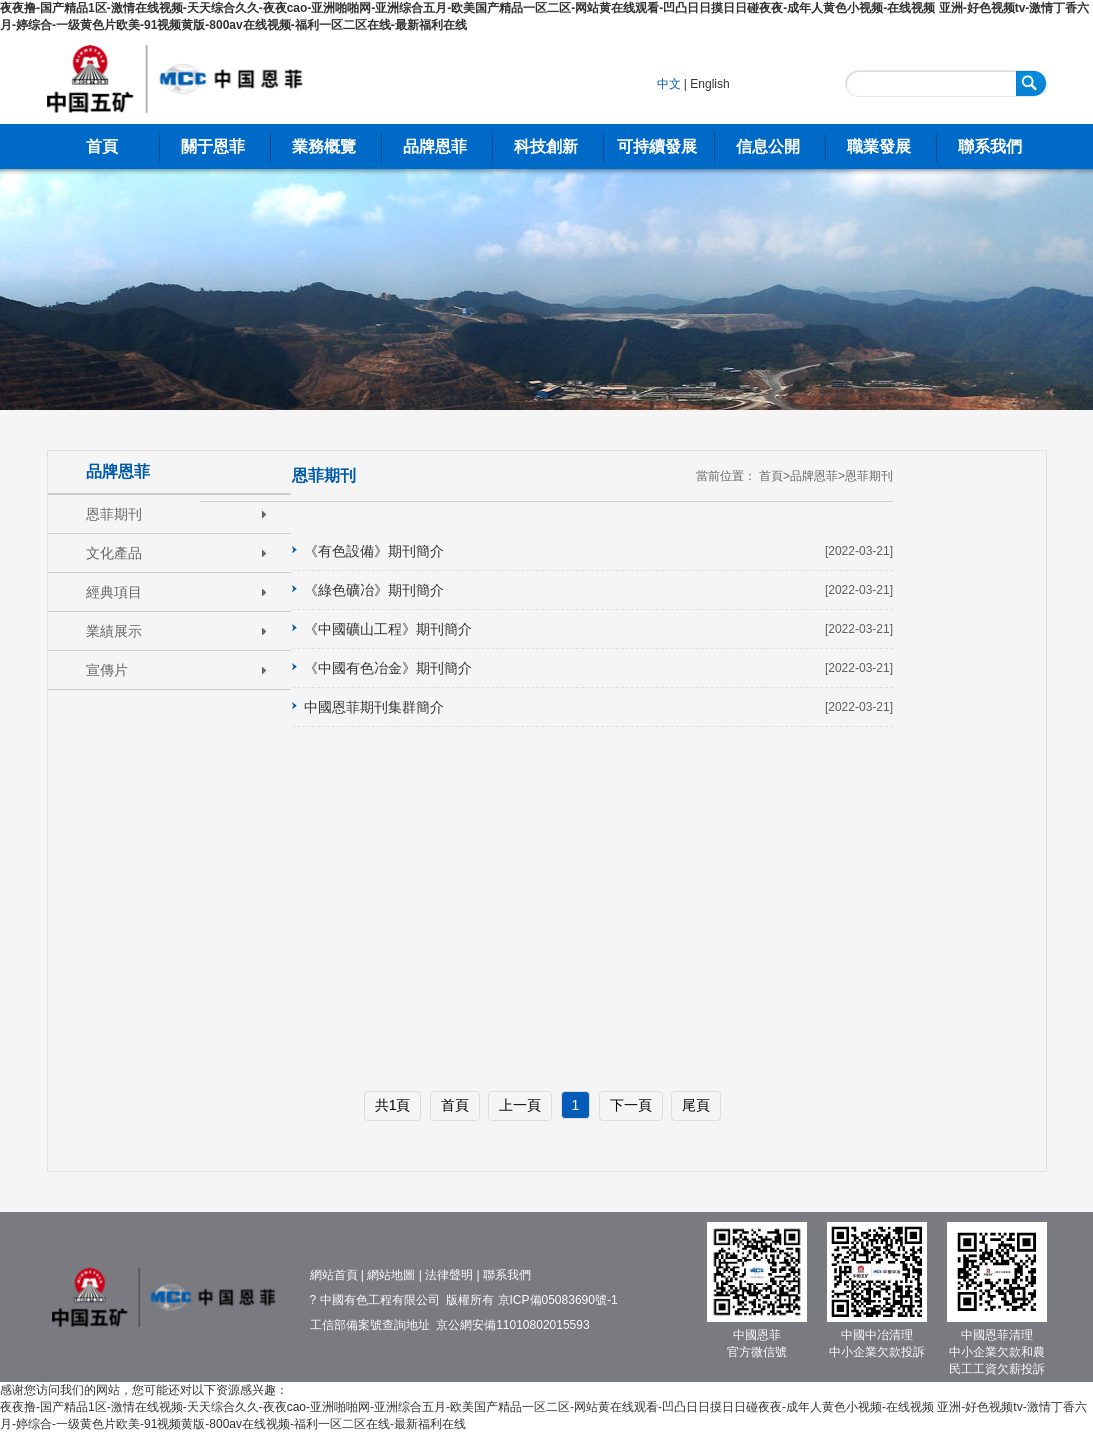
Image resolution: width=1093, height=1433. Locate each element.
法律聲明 (449, 1275)
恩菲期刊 (114, 514)
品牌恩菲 (435, 146)
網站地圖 (391, 1275)
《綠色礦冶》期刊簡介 (374, 590)
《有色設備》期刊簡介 (374, 551)
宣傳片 (107, 670)
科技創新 (546, 146)
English (709, 84)
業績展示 (114, 631)
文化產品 (114, 553)
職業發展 (879, 146)
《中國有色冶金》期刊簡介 (388, 668)
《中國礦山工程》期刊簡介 (388, 629)
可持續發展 (657, 146)
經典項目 (114, 592)
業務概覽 (324, 146)
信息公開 (768, 146)
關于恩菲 (213, 146)
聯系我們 (990, 146)
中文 (669, 84)
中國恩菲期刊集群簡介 (374, 707)
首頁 (102, 146)
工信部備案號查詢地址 (370, 1325)
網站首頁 (334, 1275)
